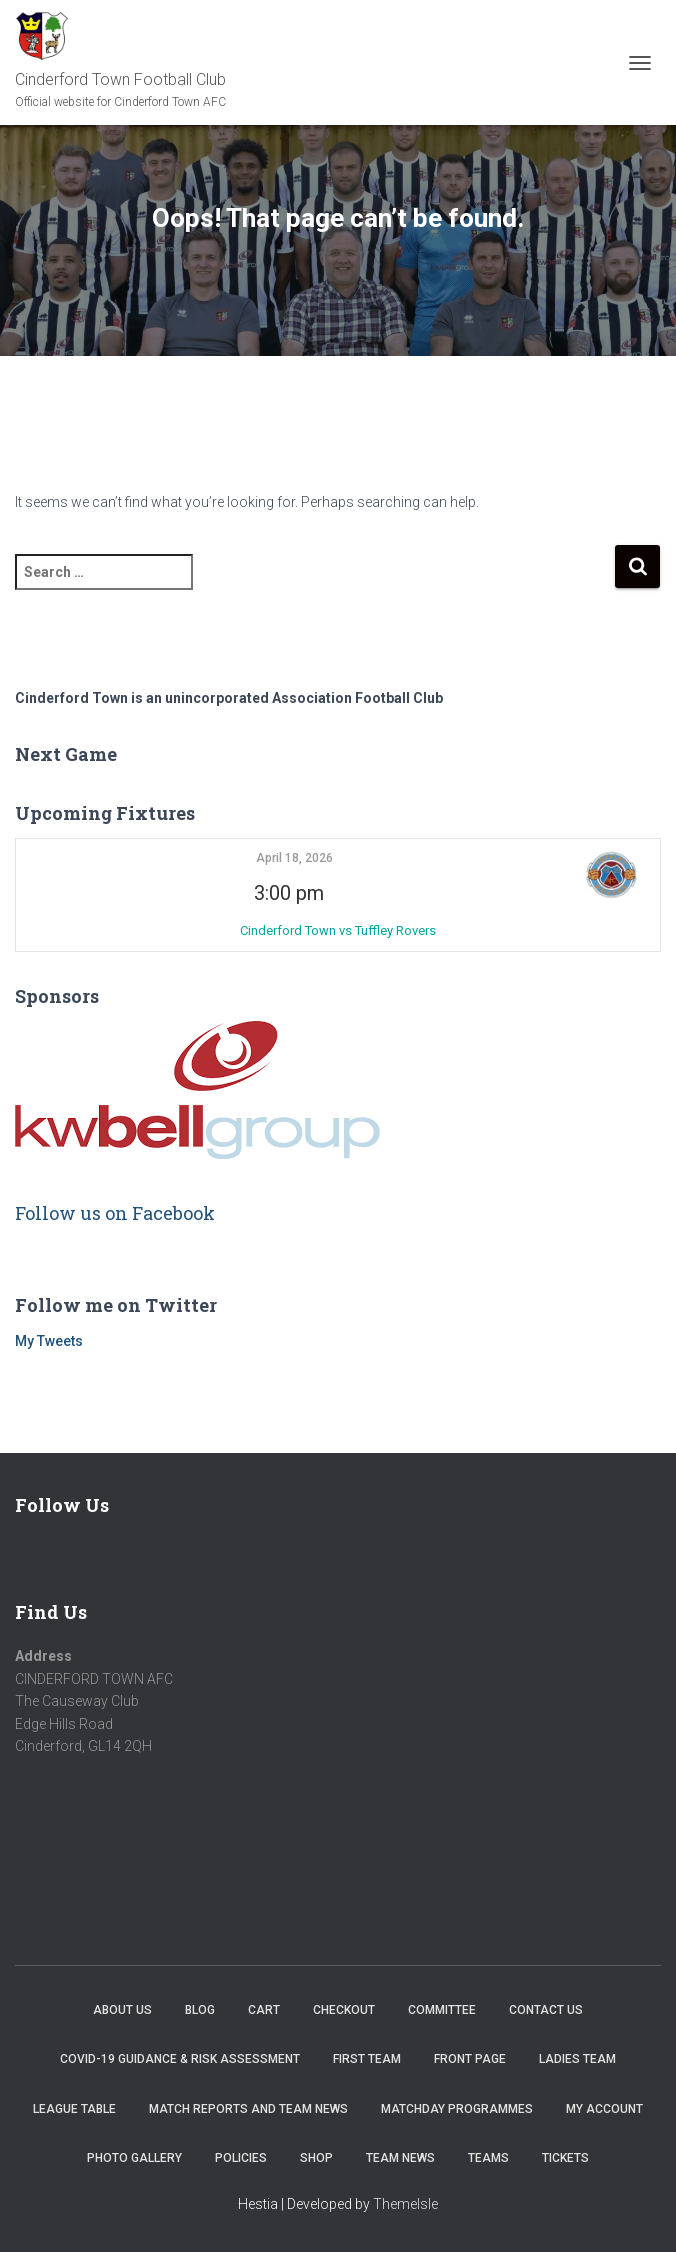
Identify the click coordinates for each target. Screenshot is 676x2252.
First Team (367, 2059)
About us (122, 2010)
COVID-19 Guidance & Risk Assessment (180, 2059)
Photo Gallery (134, 2158)
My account (604, 2109)
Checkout (344, 2010)
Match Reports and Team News (248, 2109)
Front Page (470, 2059)
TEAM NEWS (400, 2158)
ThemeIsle (405, 2204)
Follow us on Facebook (115, 1213)
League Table (74, 2109)
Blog (200, 2010)
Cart (264, 2010)
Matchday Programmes (457, 2109)
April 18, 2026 (294, 858)
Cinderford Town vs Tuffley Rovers (338, 930)
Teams (488, 2158)
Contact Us (546, 2010)
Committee (442, 2010)
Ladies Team (577, 2059)
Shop (316, 2158)
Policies (241, 2158)
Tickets (565, 2158)
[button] (611, 875)
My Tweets (49, 1341)
